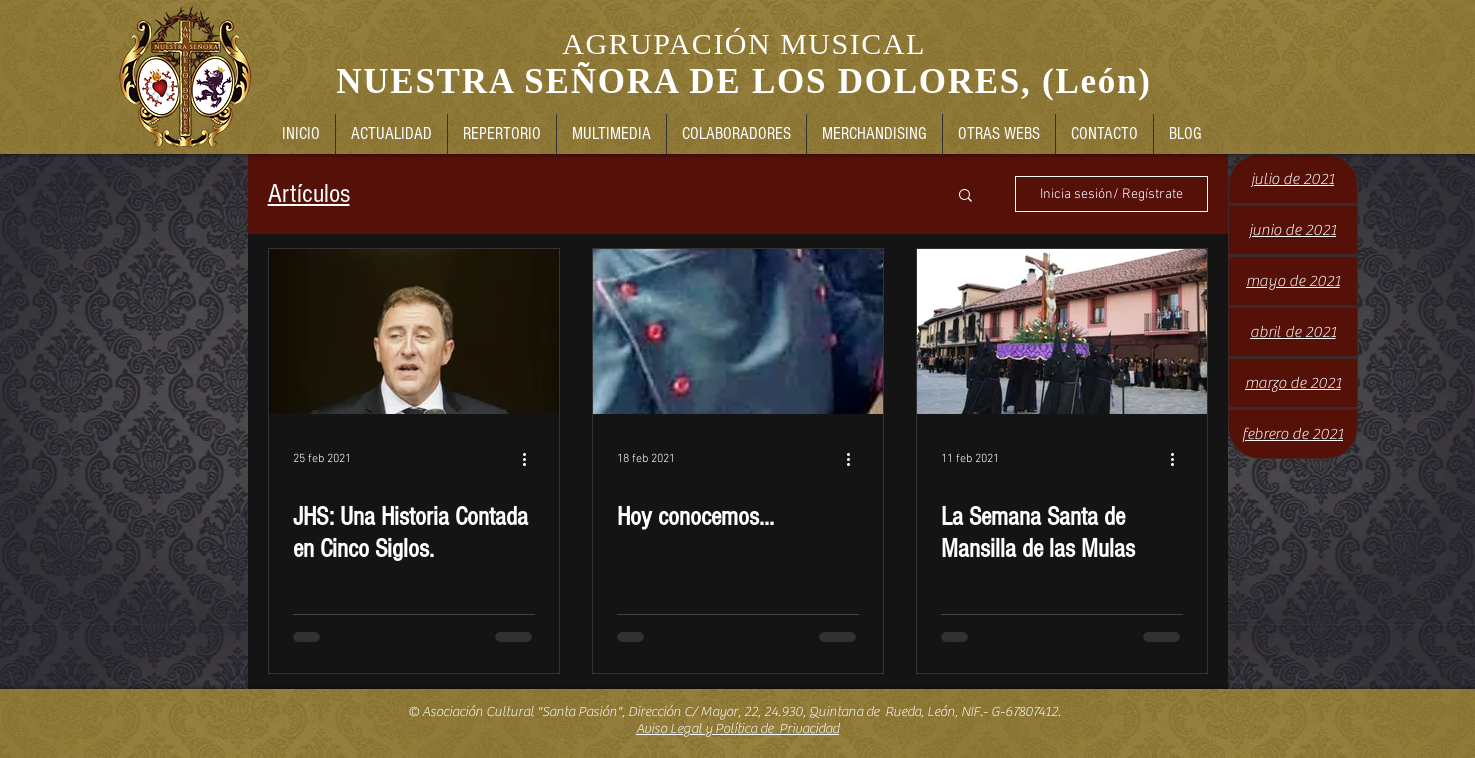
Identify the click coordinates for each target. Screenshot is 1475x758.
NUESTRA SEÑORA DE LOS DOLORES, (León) (743, 81)
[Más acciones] (532, 459)
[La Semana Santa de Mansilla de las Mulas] (1062, 331)
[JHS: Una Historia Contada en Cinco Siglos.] (414, 331)
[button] (965, 196)
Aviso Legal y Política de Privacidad (737, 729)
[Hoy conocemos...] (738, 331)
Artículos (309, 194)
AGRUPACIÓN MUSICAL (743, 43)
